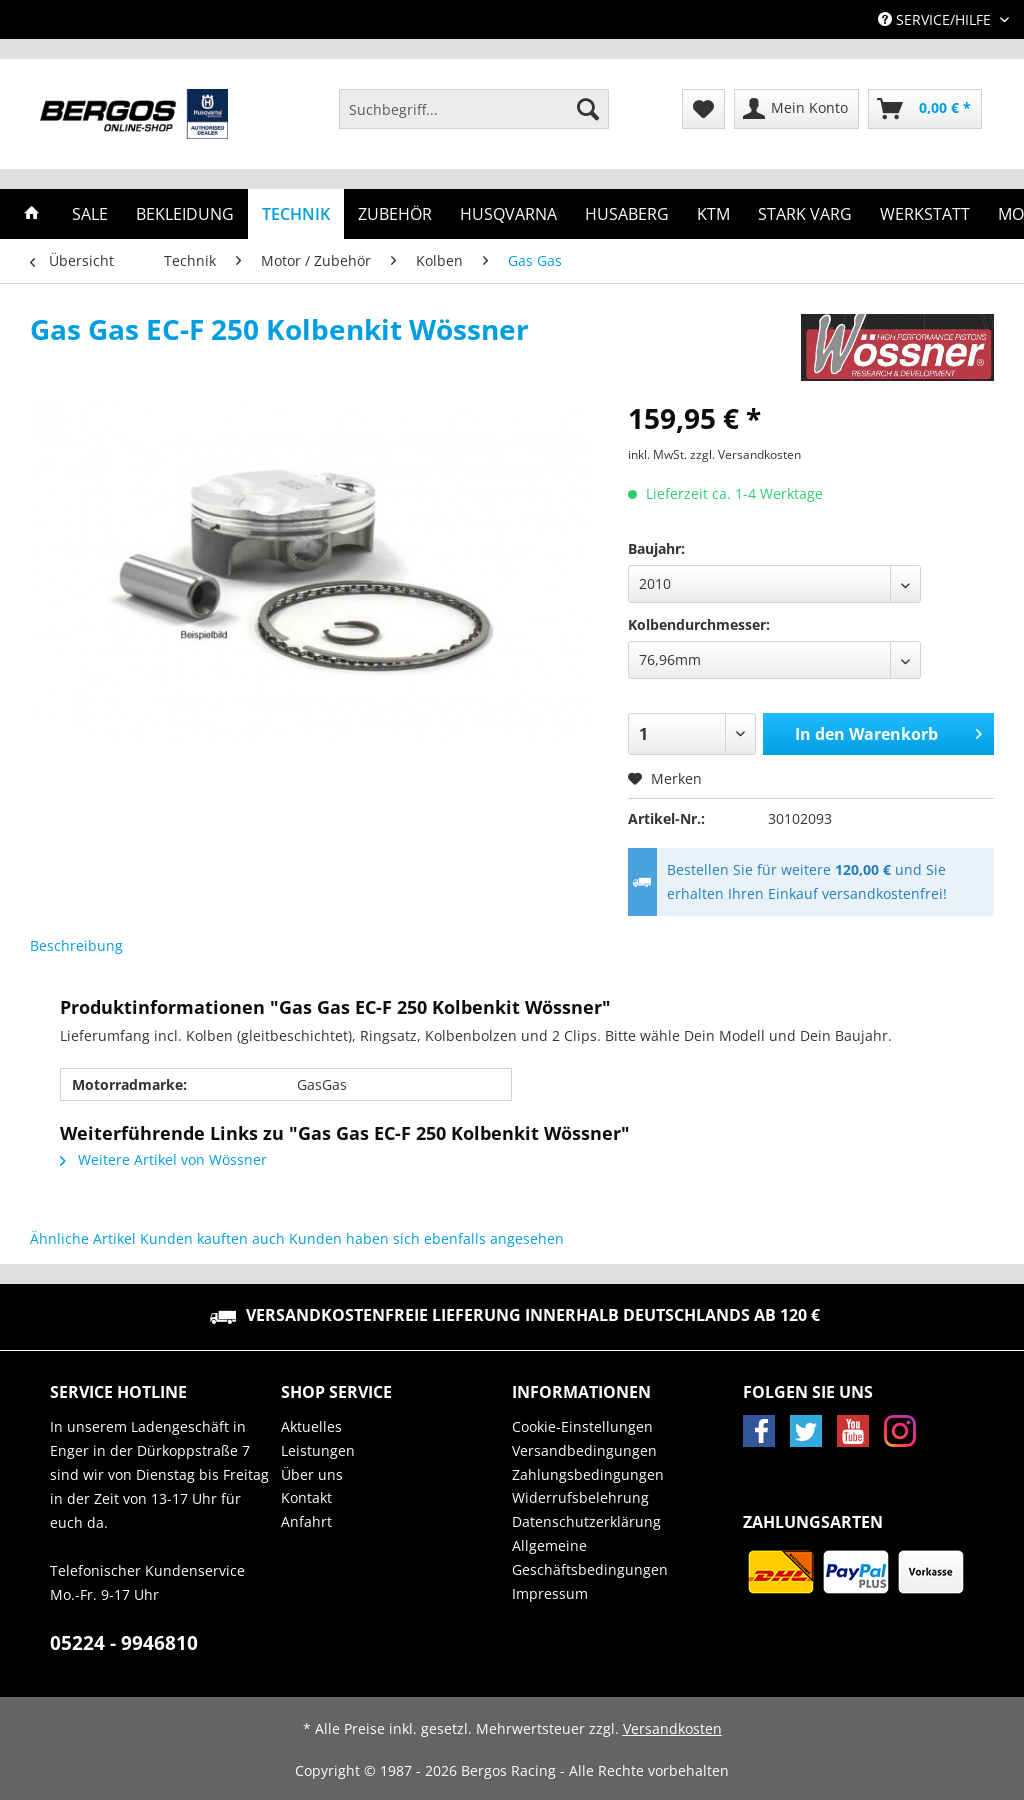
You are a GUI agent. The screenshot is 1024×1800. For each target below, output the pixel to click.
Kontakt (306, 1497)
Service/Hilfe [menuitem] (936, 19)
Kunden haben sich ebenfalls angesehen (426, 1238)
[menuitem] (474, 118)
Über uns (312, 1474)
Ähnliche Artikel (83, 1238)
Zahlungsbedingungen (588, 1474)
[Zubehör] (395, 214)
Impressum (550, 1593)
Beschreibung (76, 945)
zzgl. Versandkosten (745, 454)
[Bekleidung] (185, 214)
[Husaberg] (627, 214)
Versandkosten (672, 1728)
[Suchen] (588, 109)
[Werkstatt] (925, 214)
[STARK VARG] (805, 214)
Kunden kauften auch (212, 1238)
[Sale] (90, 214)
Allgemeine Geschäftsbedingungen (590, 1557)
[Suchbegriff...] (474, 109)
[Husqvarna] (508, 214)
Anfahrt (306, 1521)
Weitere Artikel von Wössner (163, 1159)
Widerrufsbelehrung (580, 1497)
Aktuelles (311, 1426)
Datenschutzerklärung (586, 1521)
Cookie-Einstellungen (582, 1426)
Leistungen (318, 1450)
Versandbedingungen (584, 1450)
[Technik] (296, 214)
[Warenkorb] (925, 109)
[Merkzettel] (703, 109)
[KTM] (713, 214)
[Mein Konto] (796, 109)
